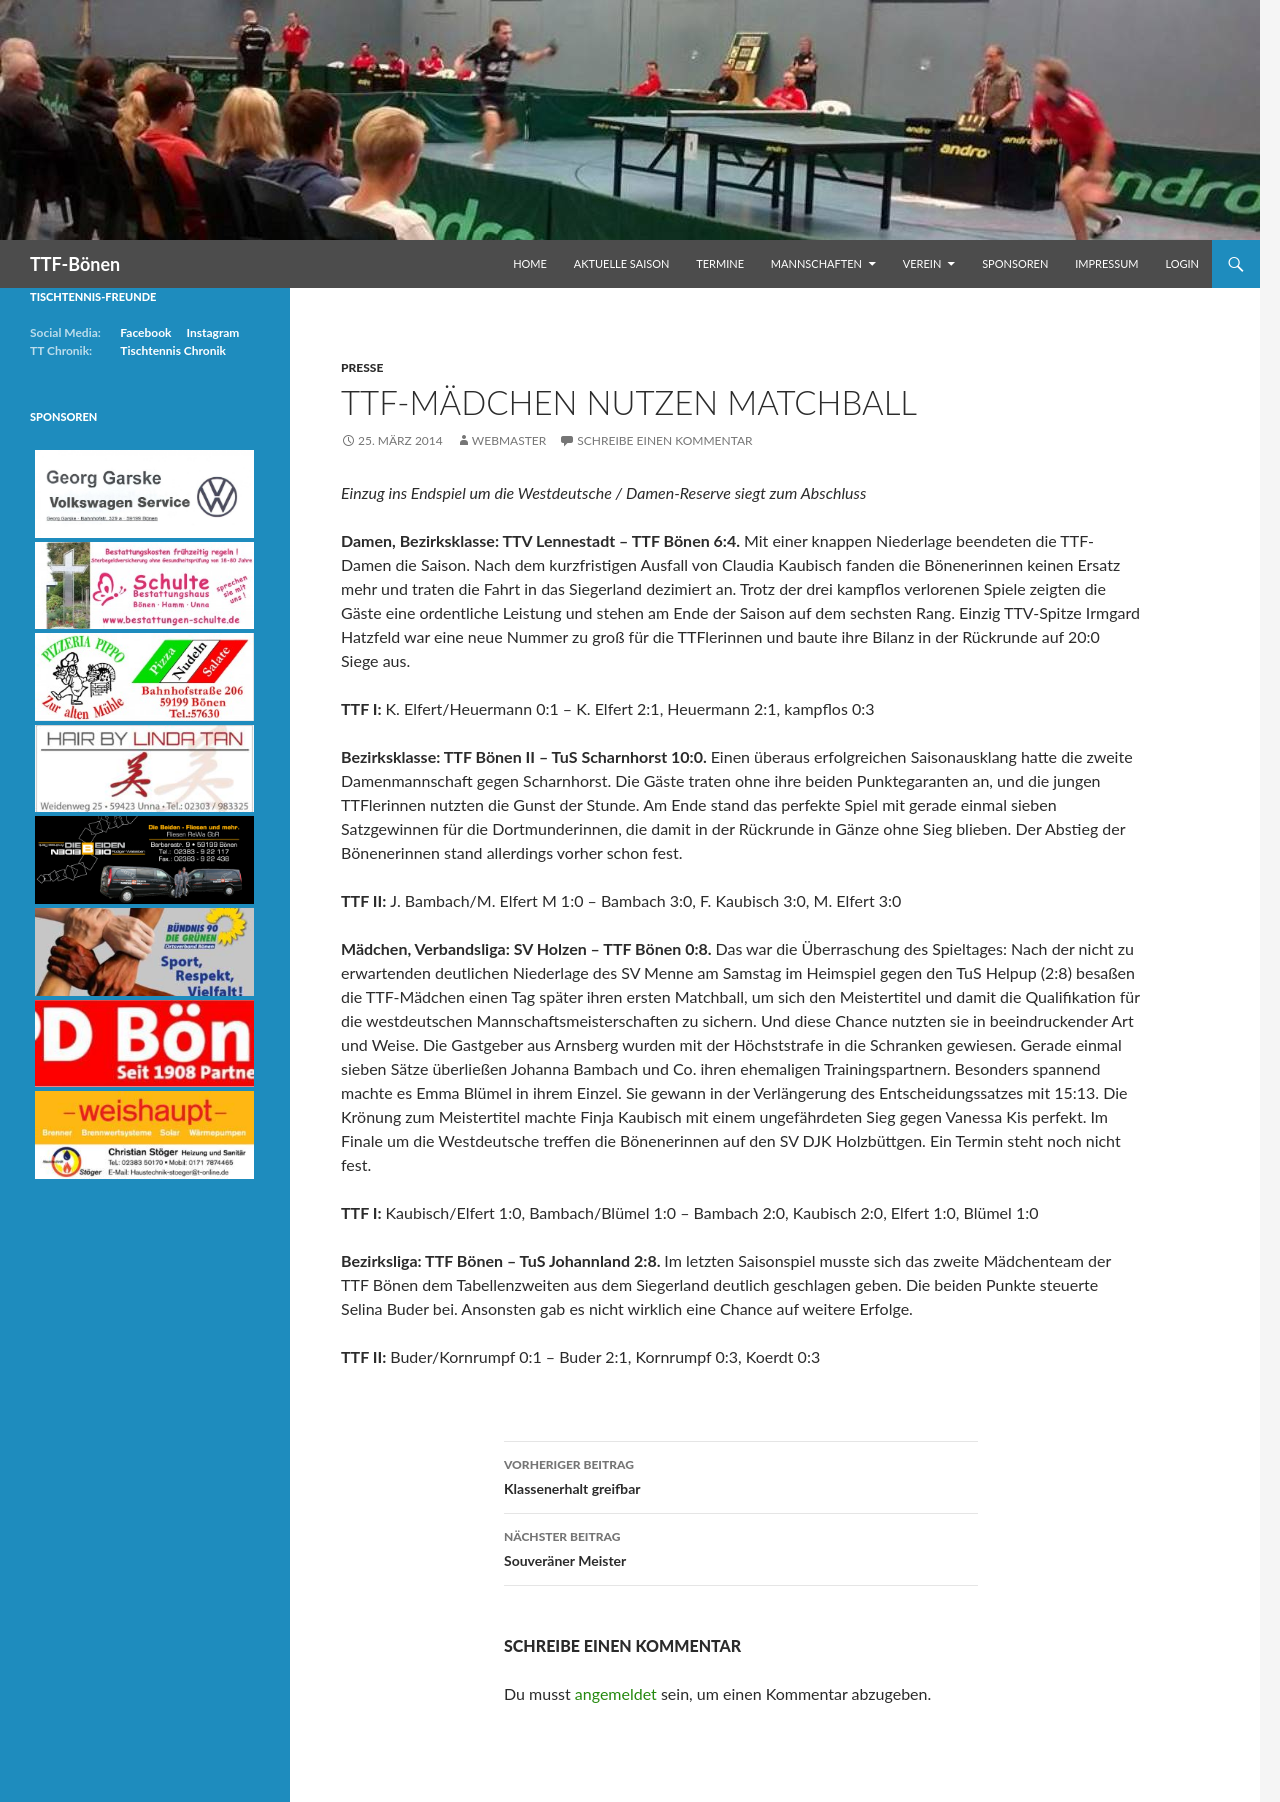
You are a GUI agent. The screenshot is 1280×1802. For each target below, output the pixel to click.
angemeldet (616, 1693)
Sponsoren (1015, 263)
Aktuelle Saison (622, 263)
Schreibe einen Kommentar (664, 440)
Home (530, 263)
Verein (922, 263)
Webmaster (509, 440)
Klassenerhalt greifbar (741, 1475)
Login (1182, 263)
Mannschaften (816, 263)
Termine (720, 263)
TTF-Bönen (75, 264)
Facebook (145, 332)
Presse (362, 367)
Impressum (1106, 263)
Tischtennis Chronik (173, 350)
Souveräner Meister (741, 1547)
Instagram (212, 332)
